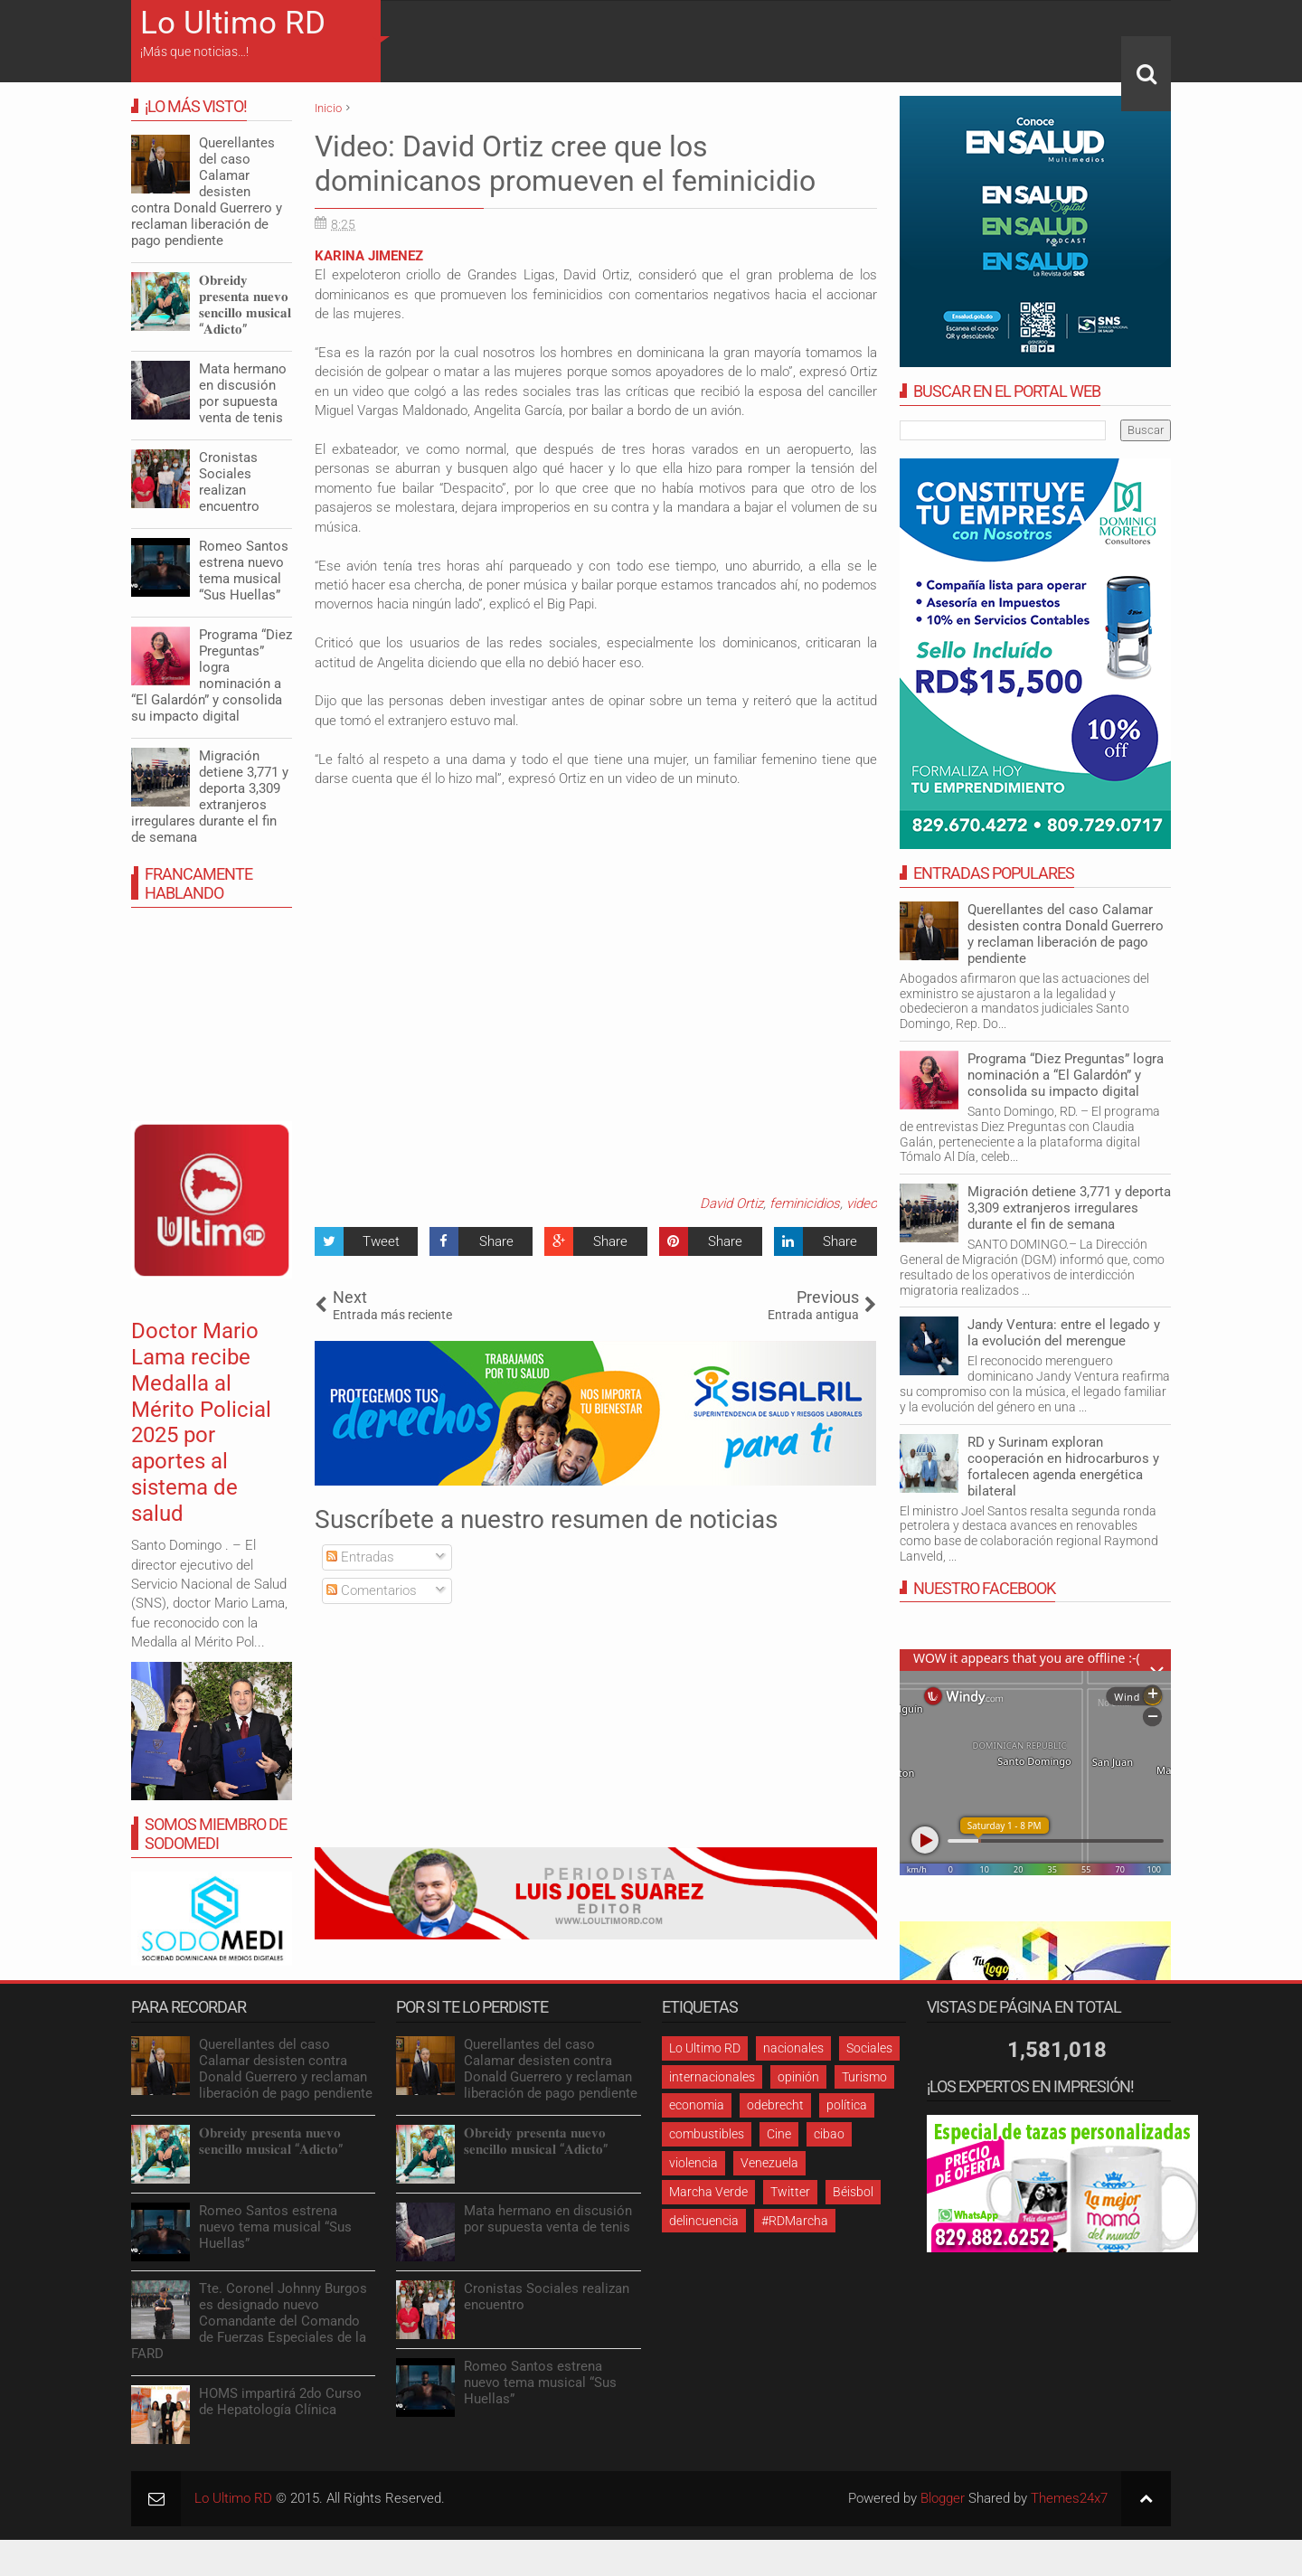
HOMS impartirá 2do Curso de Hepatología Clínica (280, 2401)
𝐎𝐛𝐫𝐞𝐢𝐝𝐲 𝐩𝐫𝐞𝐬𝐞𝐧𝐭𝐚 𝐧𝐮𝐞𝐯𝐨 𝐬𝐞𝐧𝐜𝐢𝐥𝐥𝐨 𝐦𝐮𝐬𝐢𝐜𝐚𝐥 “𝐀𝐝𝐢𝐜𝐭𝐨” (245, 304)
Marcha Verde (708, 2191)
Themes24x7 (1069, 2498)
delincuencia (704, 2220)
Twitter (790, 2191)
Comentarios (371, 1590)
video (861, 1203)
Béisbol (853, 2191)
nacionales (793, 2048)
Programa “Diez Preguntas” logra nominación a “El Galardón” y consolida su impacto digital (1065, 1075)
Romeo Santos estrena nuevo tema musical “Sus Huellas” (243, 570)
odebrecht (775, 2105)
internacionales (712, 2077)
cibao (829, 2134)
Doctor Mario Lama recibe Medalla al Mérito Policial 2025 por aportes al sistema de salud (201, 1422)
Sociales (869, 2048)
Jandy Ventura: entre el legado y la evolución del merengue (1063, 1332)
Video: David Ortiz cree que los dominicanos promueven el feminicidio (565, 163)
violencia (693, 2163)
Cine (779, 2134)
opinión (798, 2077)
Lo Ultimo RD (233, 23)
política (846, 2105)
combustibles (706, 2134)
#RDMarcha (794, 2220)
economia (696, 2105)
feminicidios (804, 1203)
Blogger (942, 2498)
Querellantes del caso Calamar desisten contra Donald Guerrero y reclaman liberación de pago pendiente (1065, 934)
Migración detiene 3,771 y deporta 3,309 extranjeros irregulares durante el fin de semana (1069, 1208)
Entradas (360, 1557)
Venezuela (769, 2163)
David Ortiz (731, 1203)
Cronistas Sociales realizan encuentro (229, 481)
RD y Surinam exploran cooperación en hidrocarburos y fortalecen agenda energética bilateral (1063, 1466)
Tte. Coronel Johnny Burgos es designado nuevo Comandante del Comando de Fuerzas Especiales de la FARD (249, 2321)
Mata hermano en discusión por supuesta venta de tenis (243, 393)
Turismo (864, 2077)
